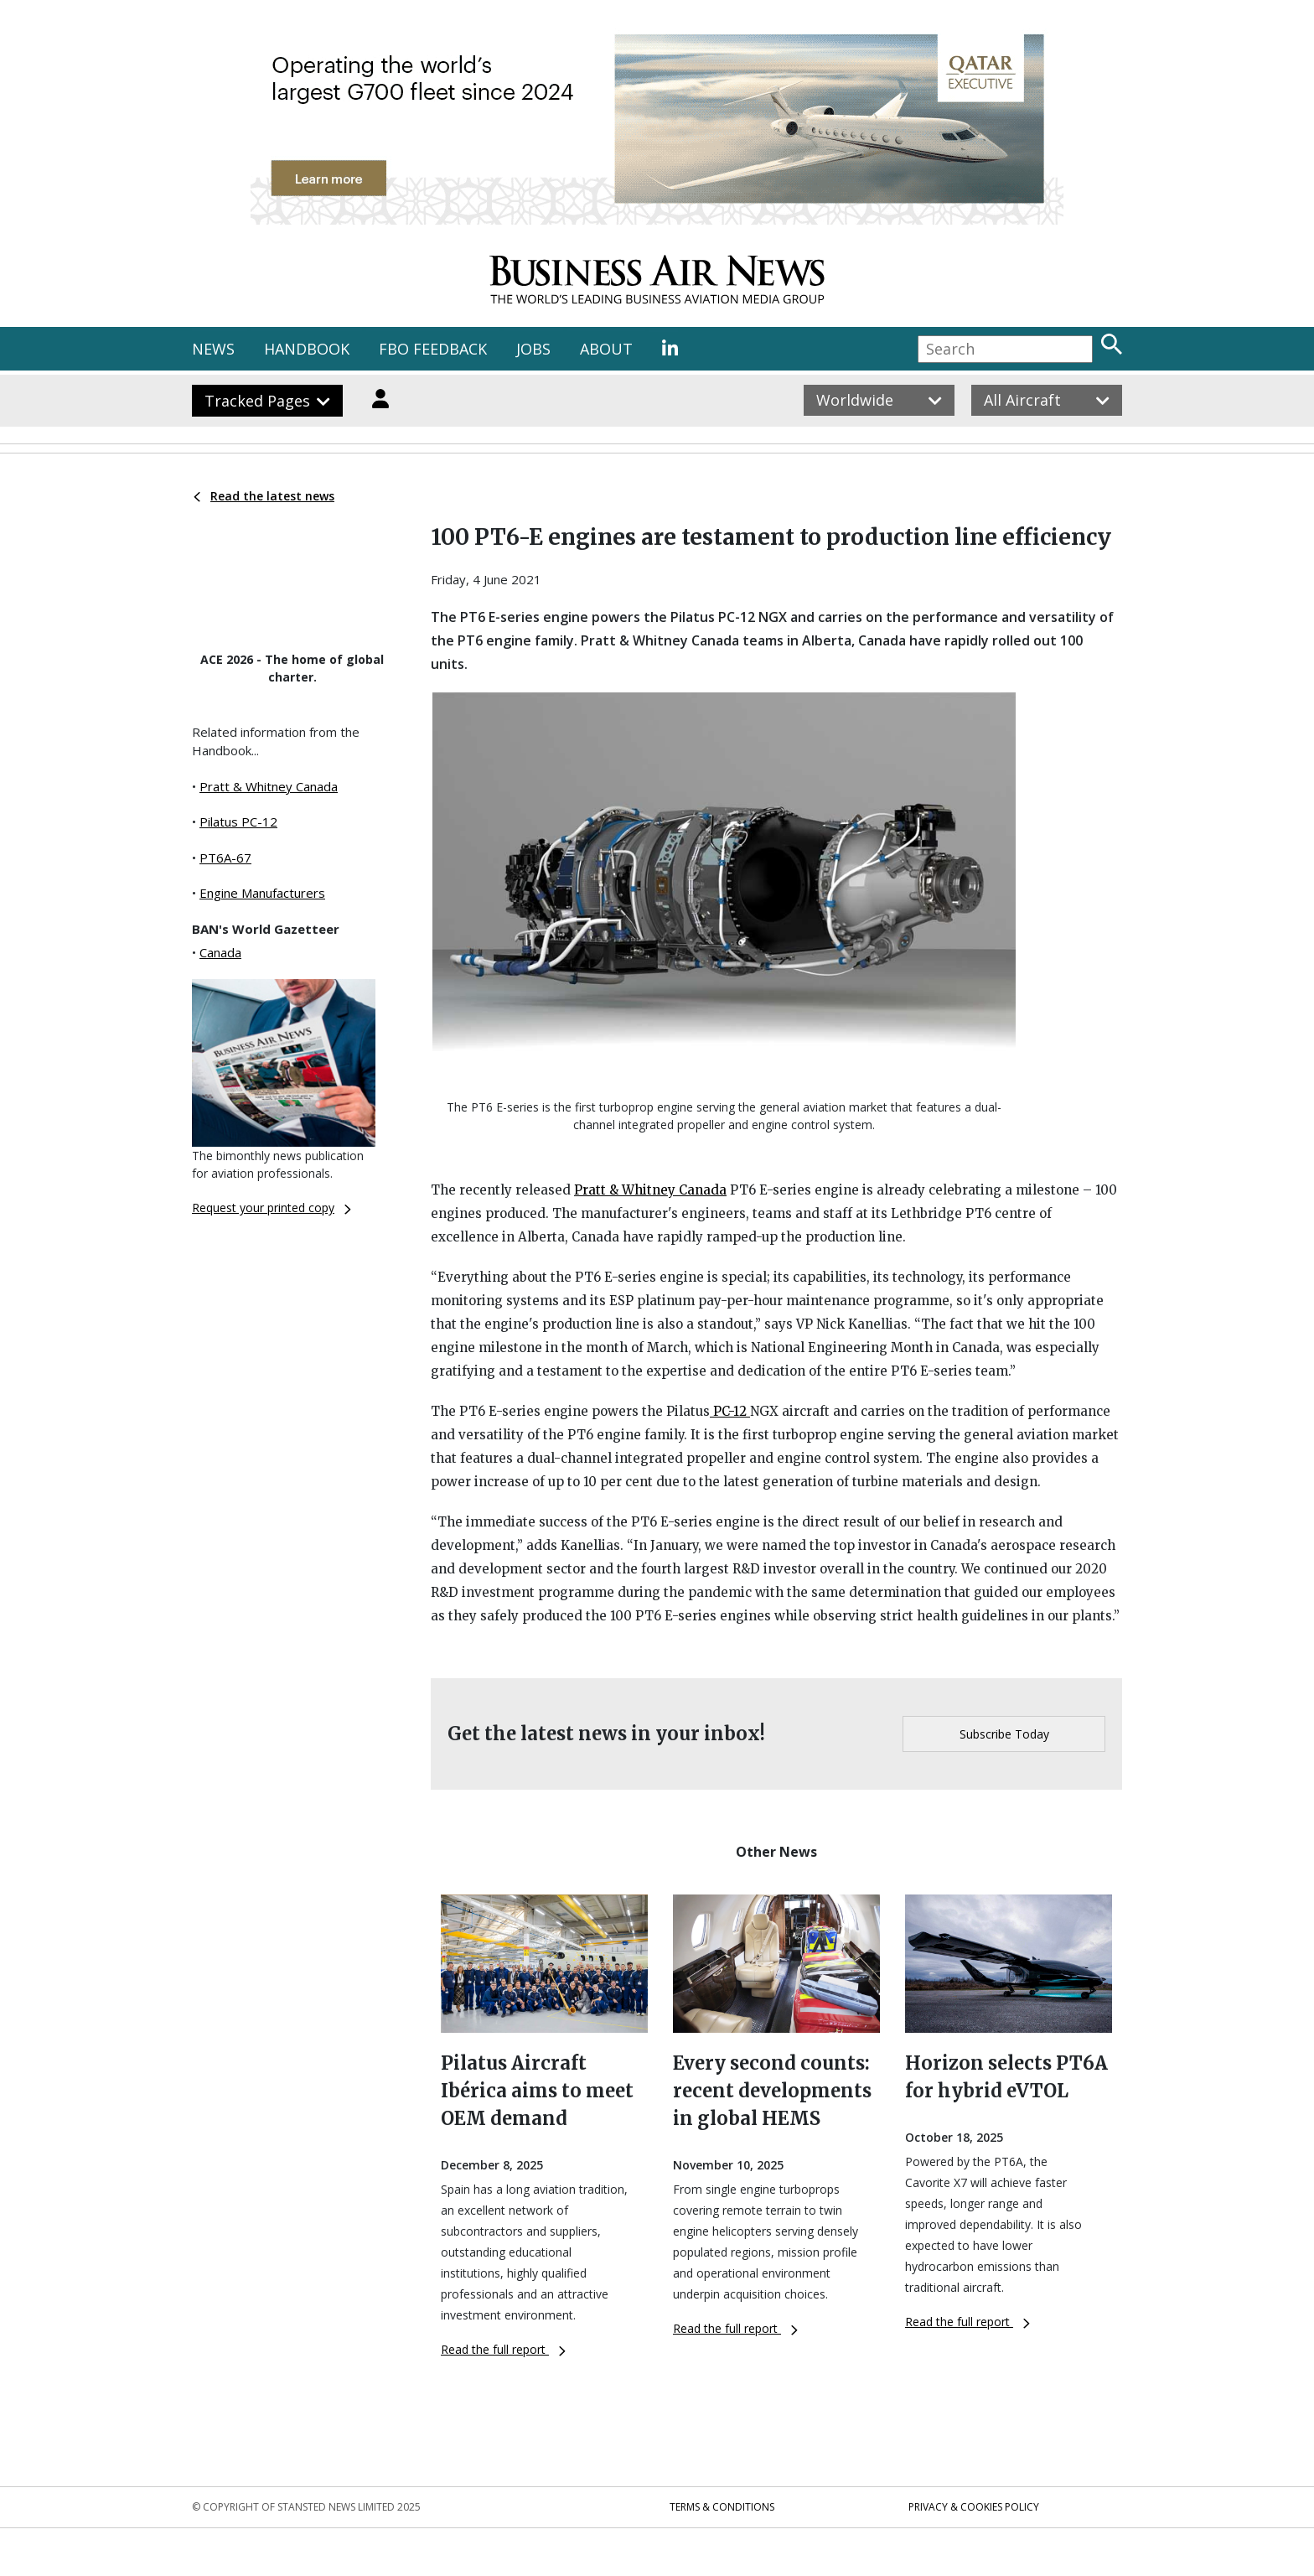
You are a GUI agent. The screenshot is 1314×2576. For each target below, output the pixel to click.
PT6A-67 (225, 857)
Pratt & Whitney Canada (268, 786)
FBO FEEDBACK (433, 349)
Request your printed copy (271, 1207)
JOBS (533, 349)
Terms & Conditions (722, 2507)
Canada (220, 952)
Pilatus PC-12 (238, 821)
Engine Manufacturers (262, 892)
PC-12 (730, 1411)
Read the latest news (264, 496)
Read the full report (503, 2349)
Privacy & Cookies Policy (973, 2507)
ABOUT (606, 349)
